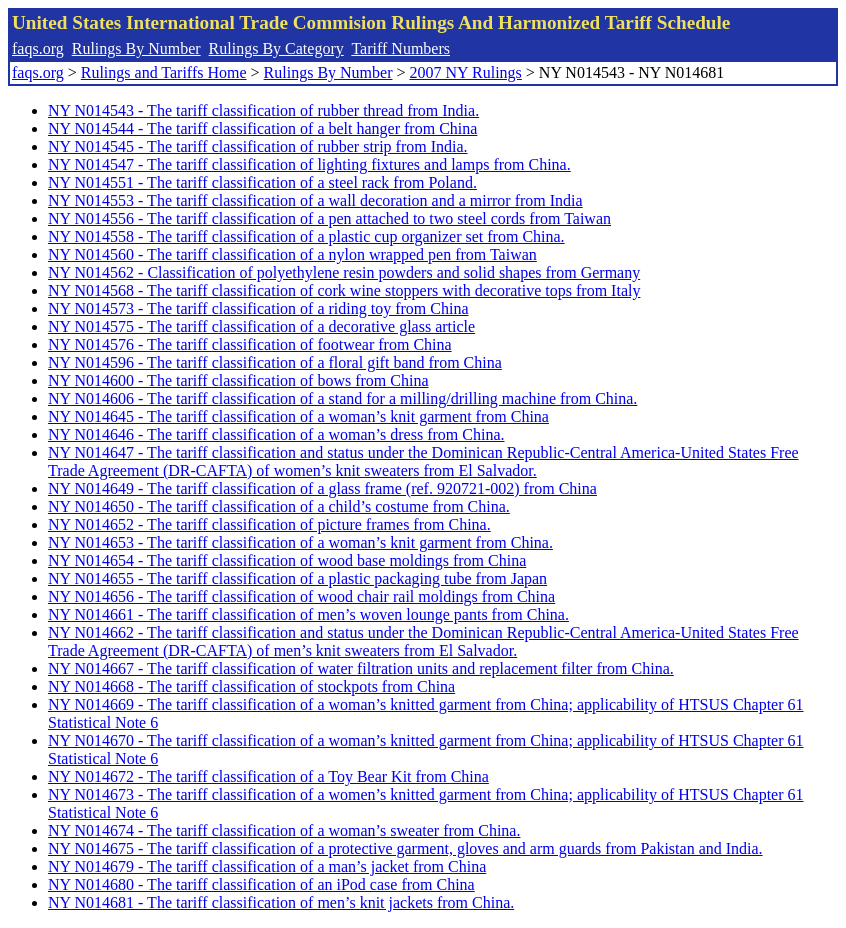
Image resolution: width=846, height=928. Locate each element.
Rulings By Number (136, 48)
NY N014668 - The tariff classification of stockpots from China (251, 686)
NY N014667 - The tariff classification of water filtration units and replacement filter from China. (361, 668)
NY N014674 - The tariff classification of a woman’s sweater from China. (284, 830)
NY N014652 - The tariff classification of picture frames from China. (269, 524)
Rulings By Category (276, 48)
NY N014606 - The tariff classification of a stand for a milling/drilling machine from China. (342, 398)
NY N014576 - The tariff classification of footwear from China (250, 344)
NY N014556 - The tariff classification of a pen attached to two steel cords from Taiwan (329, 218)
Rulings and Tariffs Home (164, 72)
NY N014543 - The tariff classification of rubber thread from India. (263, 110)
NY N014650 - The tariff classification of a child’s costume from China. (279, 506)
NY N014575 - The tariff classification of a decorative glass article (261, 326)
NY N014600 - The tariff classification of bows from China (238, 380)
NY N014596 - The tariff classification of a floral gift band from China (275, 362)
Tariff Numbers (400, 48)
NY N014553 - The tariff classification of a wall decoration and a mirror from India (315, 200)
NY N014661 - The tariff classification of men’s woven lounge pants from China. (308, 614)
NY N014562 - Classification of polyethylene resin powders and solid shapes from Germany (344, 272)
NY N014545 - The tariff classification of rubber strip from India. (258, 146)
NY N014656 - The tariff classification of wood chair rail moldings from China (301, 596)
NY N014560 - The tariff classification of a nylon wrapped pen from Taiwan (292, 254)
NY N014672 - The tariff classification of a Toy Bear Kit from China (268, 776)
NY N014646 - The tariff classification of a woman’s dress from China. (276, 434)
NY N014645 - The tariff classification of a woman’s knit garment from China (298, 416)
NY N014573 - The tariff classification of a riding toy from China (258, 308)
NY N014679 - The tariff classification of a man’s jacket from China (267, 866)
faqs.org (38, 48)
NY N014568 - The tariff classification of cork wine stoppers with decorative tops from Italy (344, 290)
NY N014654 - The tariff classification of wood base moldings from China (287, 560)
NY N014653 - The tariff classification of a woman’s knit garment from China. (300, 542)
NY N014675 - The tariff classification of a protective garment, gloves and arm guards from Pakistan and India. (405, 848)
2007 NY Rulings (466, 72)
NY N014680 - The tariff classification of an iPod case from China (261, 884)
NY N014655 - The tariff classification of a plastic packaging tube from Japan (297, 578)
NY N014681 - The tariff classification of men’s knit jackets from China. (281, 902)
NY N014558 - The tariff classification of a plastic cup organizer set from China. (306, 236)
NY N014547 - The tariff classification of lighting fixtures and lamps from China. (309, 164)
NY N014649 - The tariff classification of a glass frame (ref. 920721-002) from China (322, 488)
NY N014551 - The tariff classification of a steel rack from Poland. (262, 182)
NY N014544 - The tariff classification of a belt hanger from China (262, 128)
